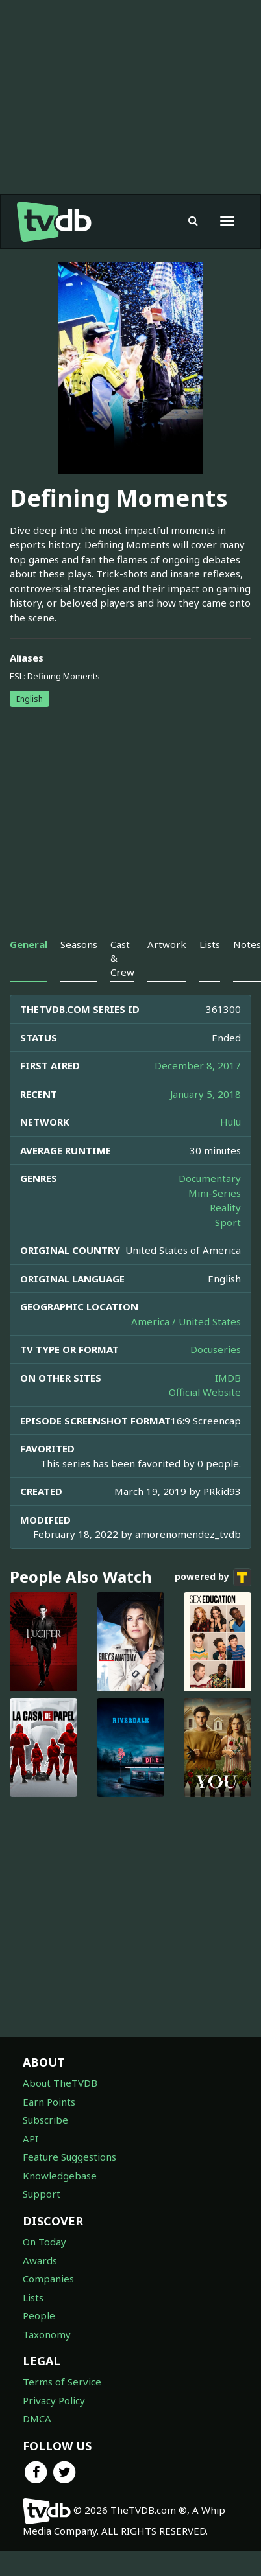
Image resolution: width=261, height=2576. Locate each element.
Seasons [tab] (78, 944)
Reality (225, 1207)
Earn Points (49, 2101)
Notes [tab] (247, 944)
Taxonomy (47, 2334)
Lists (33, 2297)
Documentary (210, 1178)
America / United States (186, 1321)
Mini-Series (214, 1193)
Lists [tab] (209, 944)
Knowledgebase (60, 2175)
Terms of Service (62, 2381)
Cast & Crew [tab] (122, 958)
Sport (228, 1222)
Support (41, 2193)
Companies (48, 2278)
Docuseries (215, 1349)
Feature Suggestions (69, 2156)
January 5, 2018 (205, 1093)
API (30, 2138)
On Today (44, 2241)
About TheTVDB (60, 2082)
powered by (213, 1577)
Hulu (230, 1121)
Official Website (205, 1392)
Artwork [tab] (166, 944)
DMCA (37, 2418)
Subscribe (45, 2119)
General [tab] (28, 944)
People (39, 2315)
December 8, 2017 (198, 1065)
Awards (40, 2260)
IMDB (228, 1377)
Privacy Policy (54, 2400)
